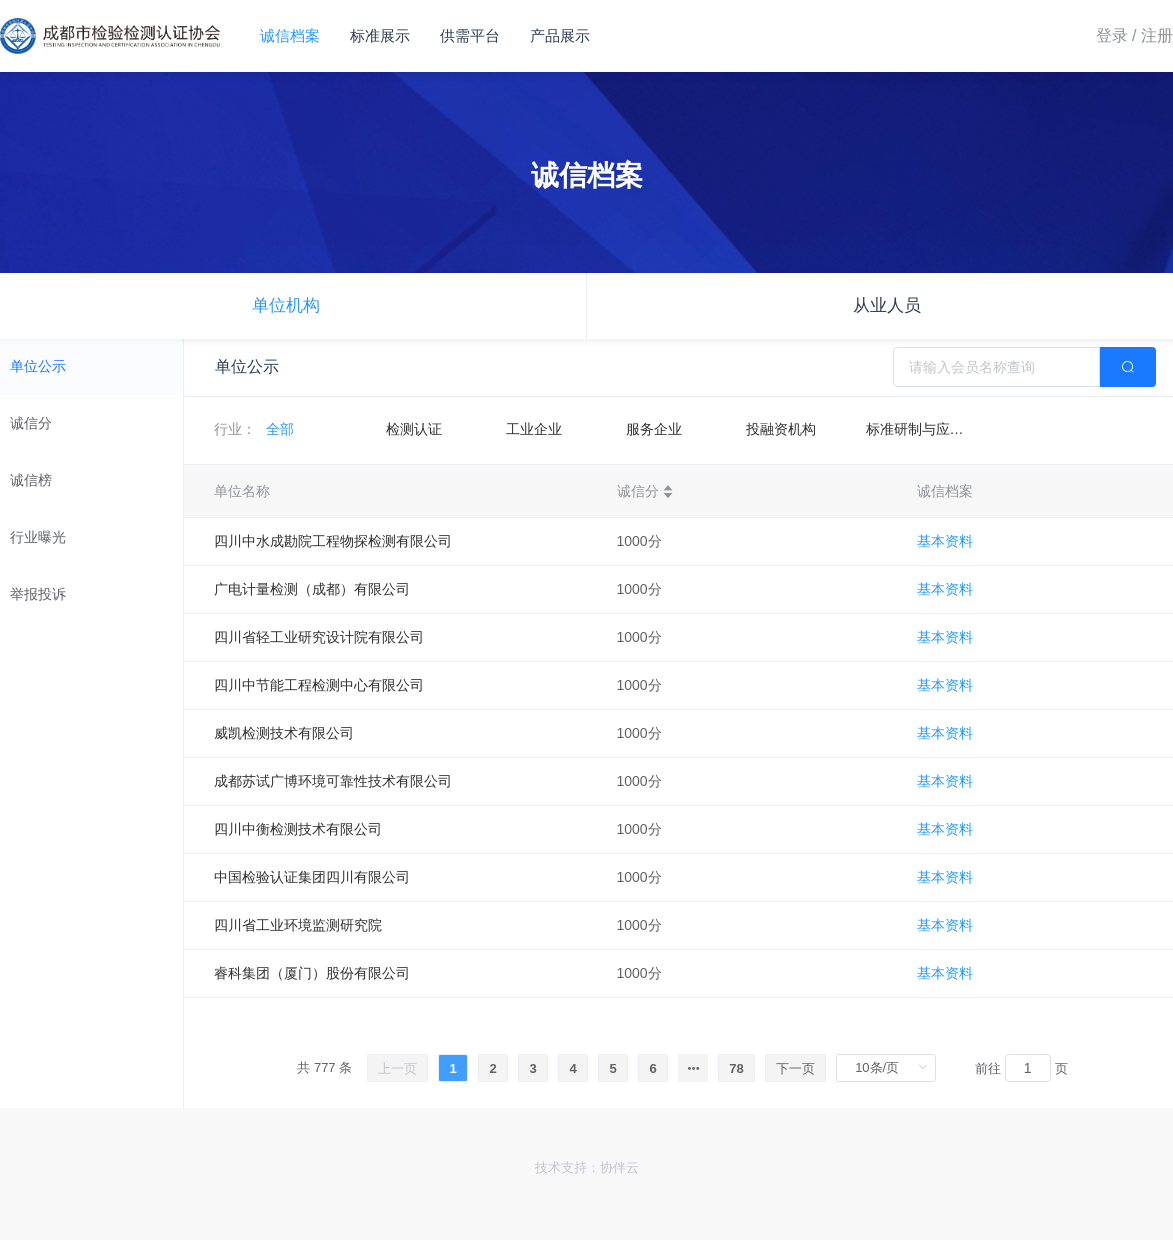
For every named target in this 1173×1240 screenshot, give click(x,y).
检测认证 (414, 429)
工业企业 (534, 429)
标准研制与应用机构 (929, 429)
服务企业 (654, 429)
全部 (280, 429)
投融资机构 (781, 429)
